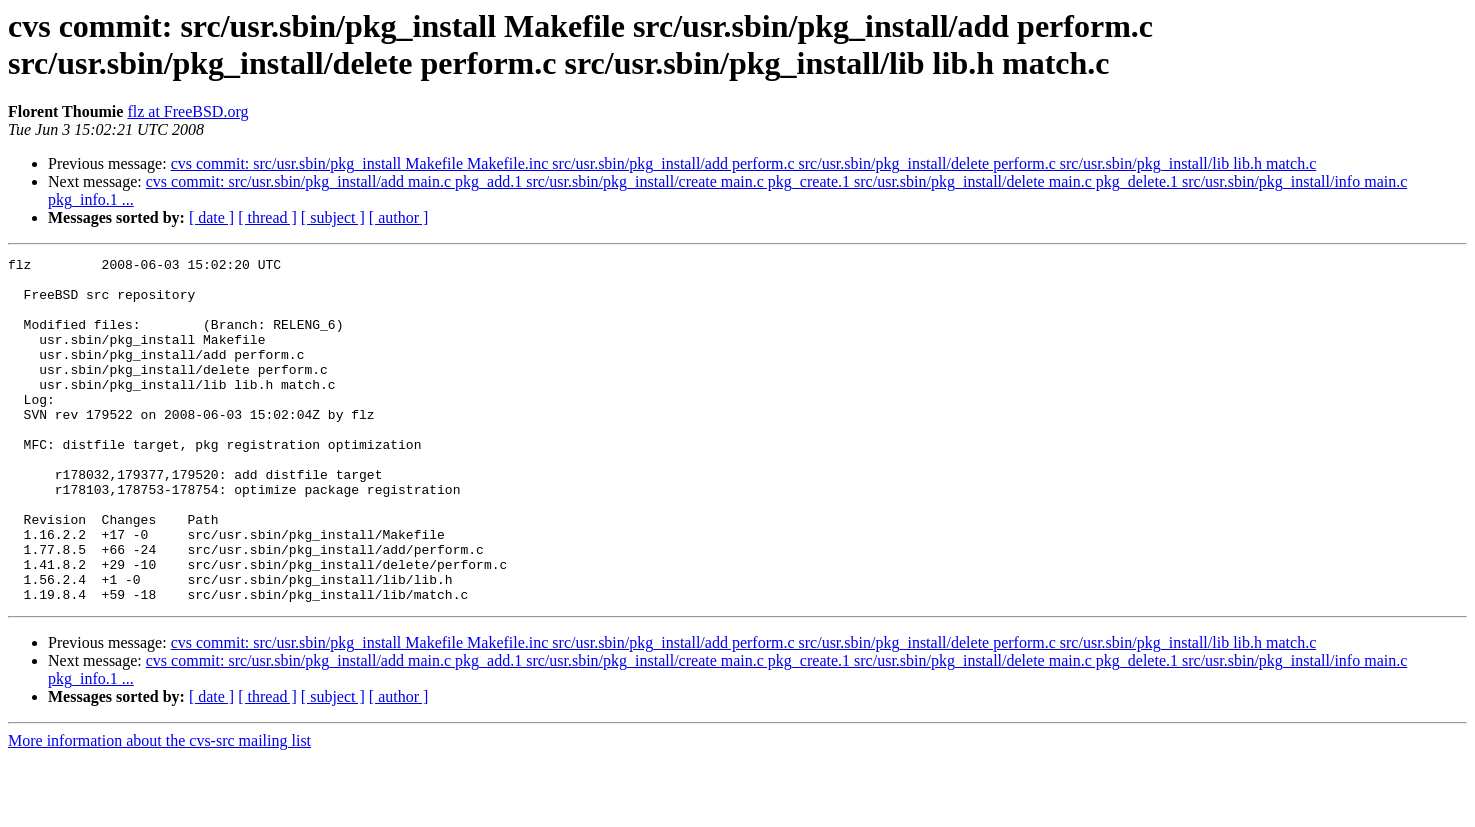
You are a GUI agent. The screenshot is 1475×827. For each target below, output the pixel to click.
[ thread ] (267, 217)
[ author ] (399, 217)
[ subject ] (333, 217)
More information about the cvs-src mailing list (159, 809)
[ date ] (211, 217)
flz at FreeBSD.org (187, 111)
